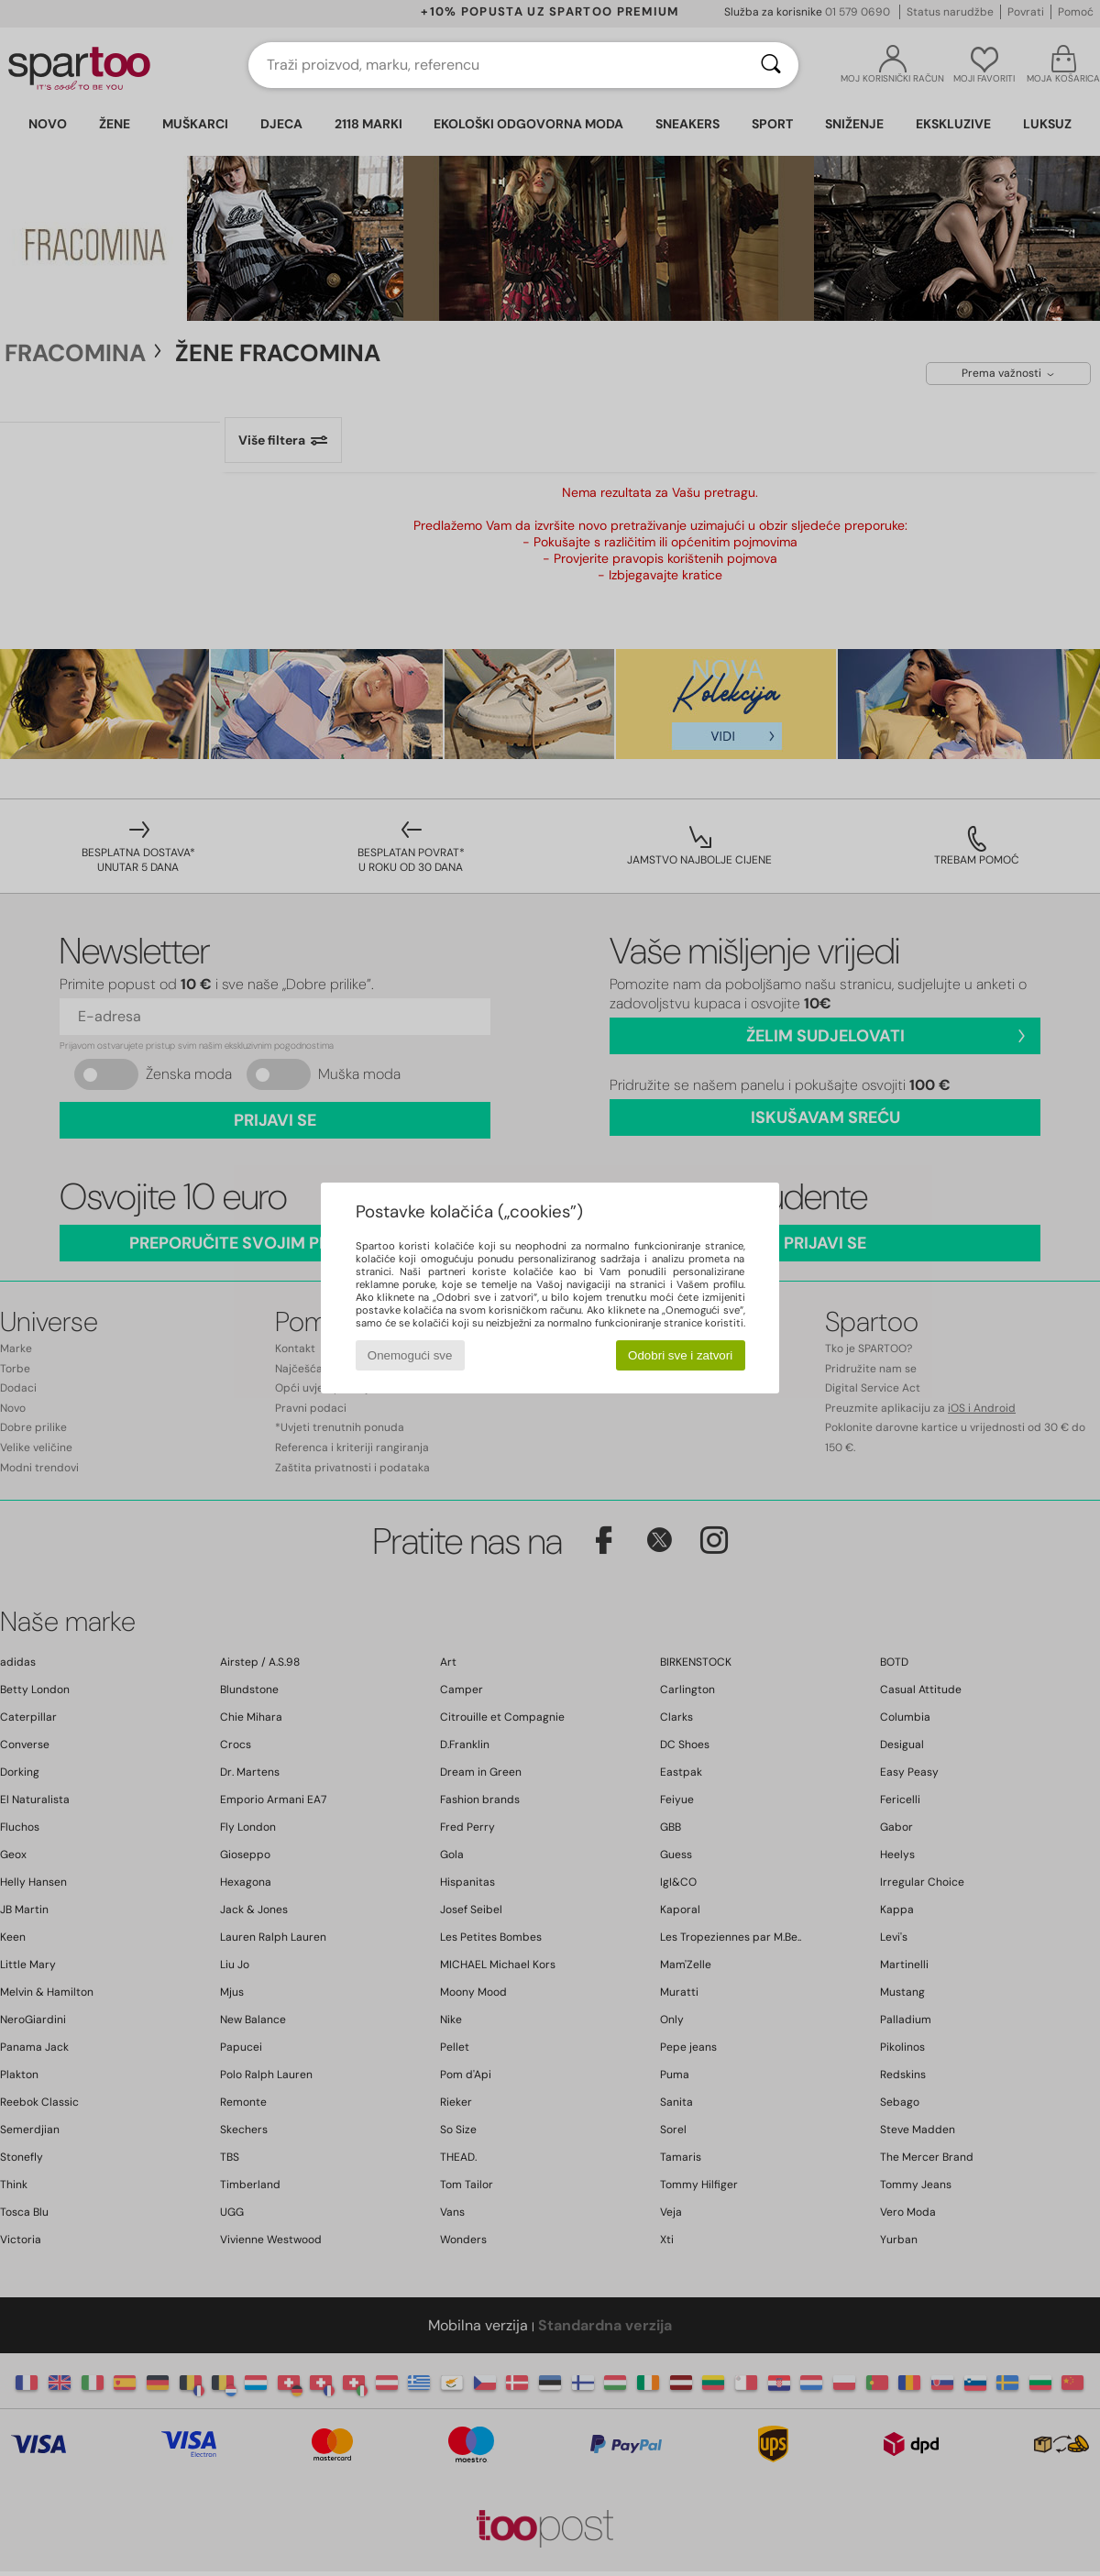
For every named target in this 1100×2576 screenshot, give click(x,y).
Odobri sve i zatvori (680, 1355)
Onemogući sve (410, 1355)
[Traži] (771, 65)
